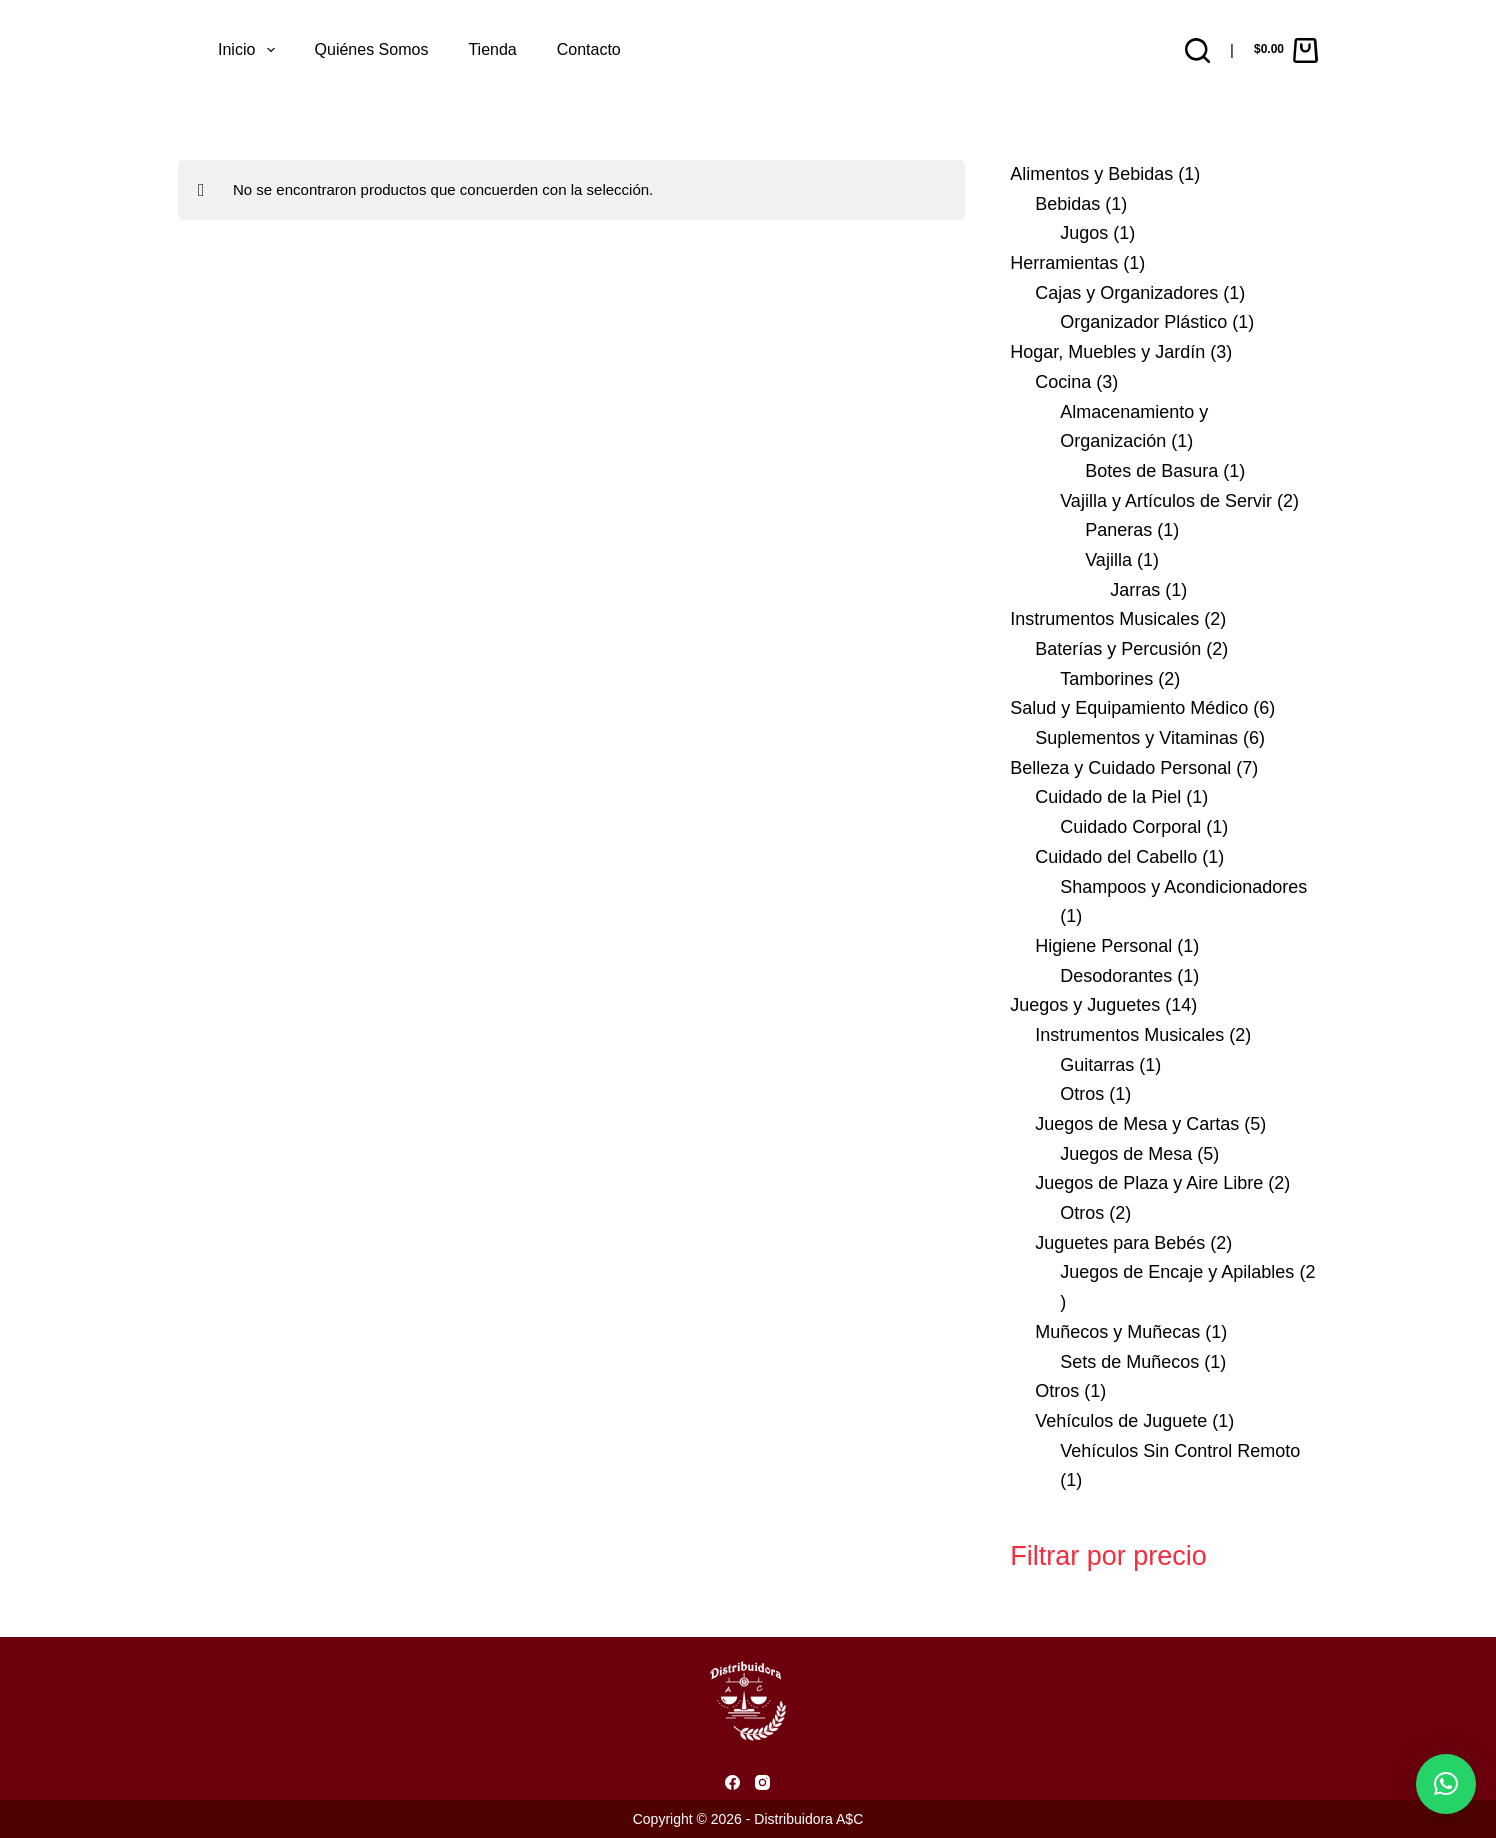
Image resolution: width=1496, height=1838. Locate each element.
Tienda (492, 49)
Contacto (589, 49)
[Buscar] (1197, 50)
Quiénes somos (372, 49)
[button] (1446, 1784)
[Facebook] (732, 1782)
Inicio (250, 50)
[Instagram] (762, 1782)
